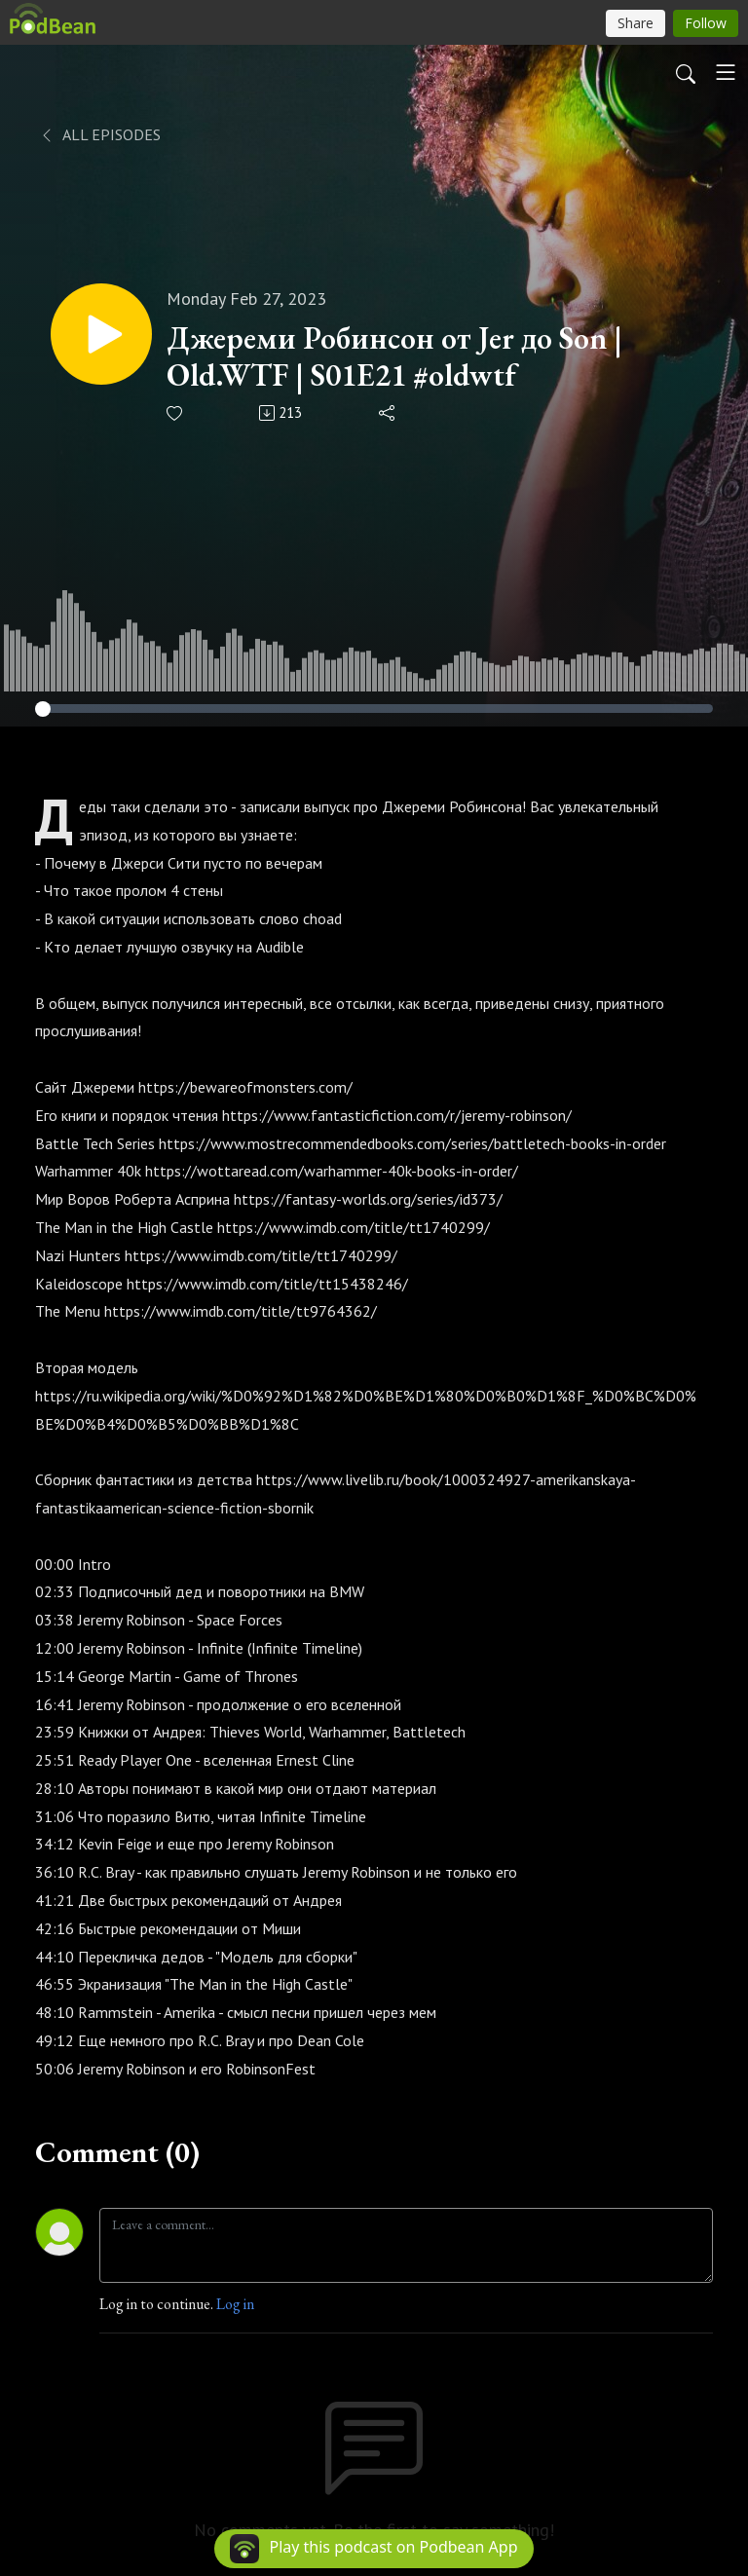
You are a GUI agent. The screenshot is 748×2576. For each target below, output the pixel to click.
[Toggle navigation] (725, 72)
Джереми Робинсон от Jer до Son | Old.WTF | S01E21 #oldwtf (394, 356)
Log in (235, 2304)
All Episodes (100, 134)
